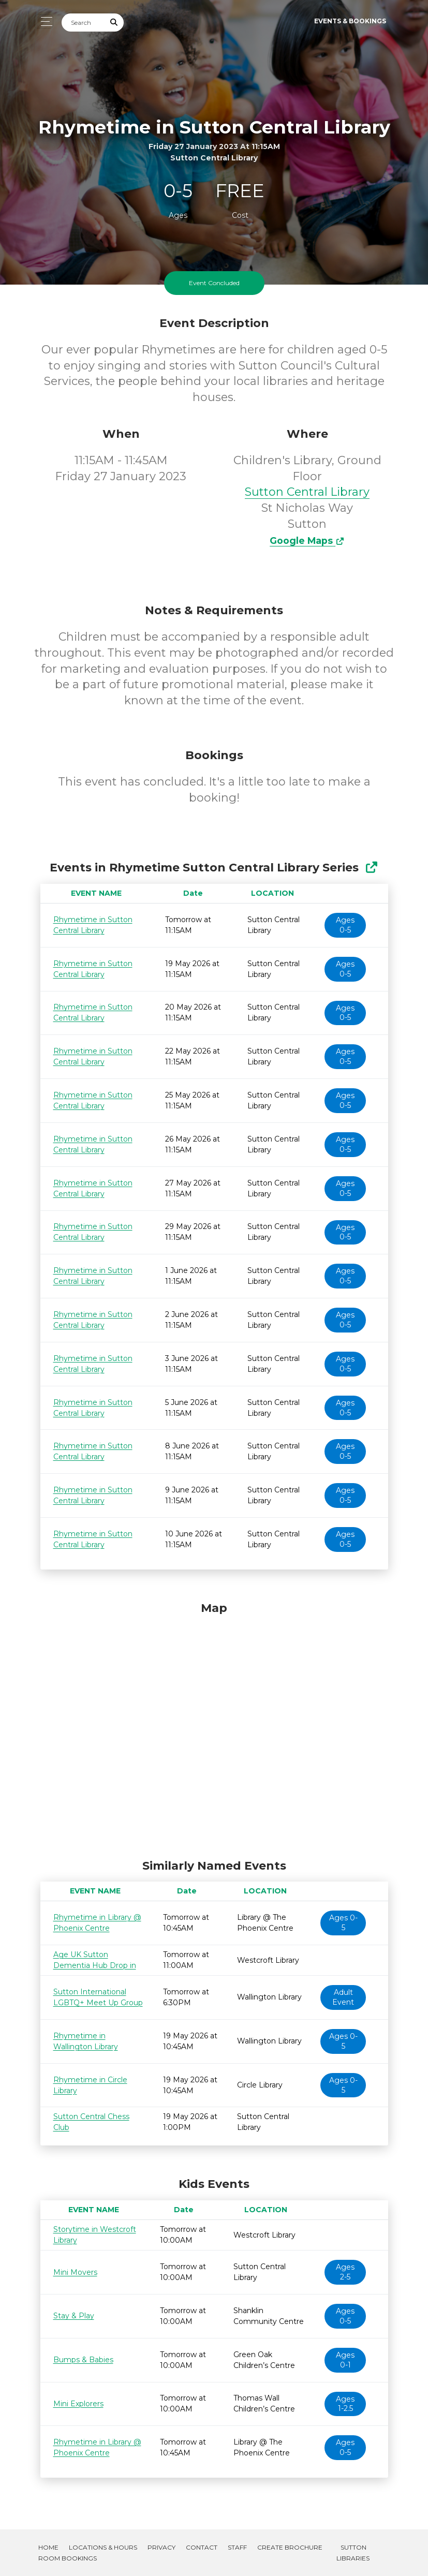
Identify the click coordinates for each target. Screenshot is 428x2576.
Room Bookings (67, 2558)
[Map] (214, 1727)
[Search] (83, 22)
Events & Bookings (350, 21)
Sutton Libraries (353, 2552)
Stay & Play (73, 2315)
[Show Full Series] (371, 868)
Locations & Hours (103, 2547)
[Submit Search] (114, 22)
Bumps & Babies (83, 2359)
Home (48, 2547)
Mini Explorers (78, 2403)
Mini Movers (75, 2272)
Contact (201, 2547)
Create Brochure (289, 2547)
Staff (237, 2547)
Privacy (161, 2547)
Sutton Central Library (307, 492)
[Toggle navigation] (43, 21)
